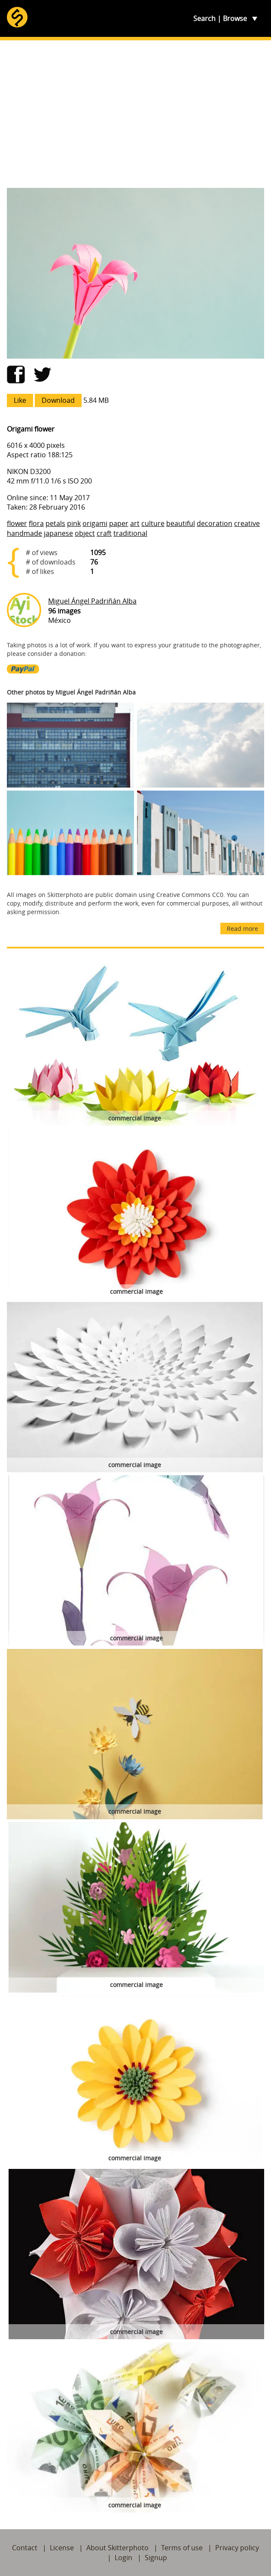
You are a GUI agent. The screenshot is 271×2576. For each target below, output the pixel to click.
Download (58, 400)
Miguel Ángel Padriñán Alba (92, 601)
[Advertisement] (135, 114)
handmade (24, 533)
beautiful (180, 523)
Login (123, 2557)
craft (104, 533)
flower (17, 523)
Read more (242, 928)
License (62, 2547)
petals (55, 523)
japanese (58, 533)
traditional (130, 533)
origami (94, 523)
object (85, 533)
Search (204, 18)
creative (247, 523)
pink (74, 523)
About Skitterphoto (117, 2547)
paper (118, 523)
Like (20, 400)
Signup (156, 2557)
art (135, 523)
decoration (214, 523)
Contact (24, 2547)
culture (152, 523)
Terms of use (182, 2547)
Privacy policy (237, 2547)
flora (36, 523)
